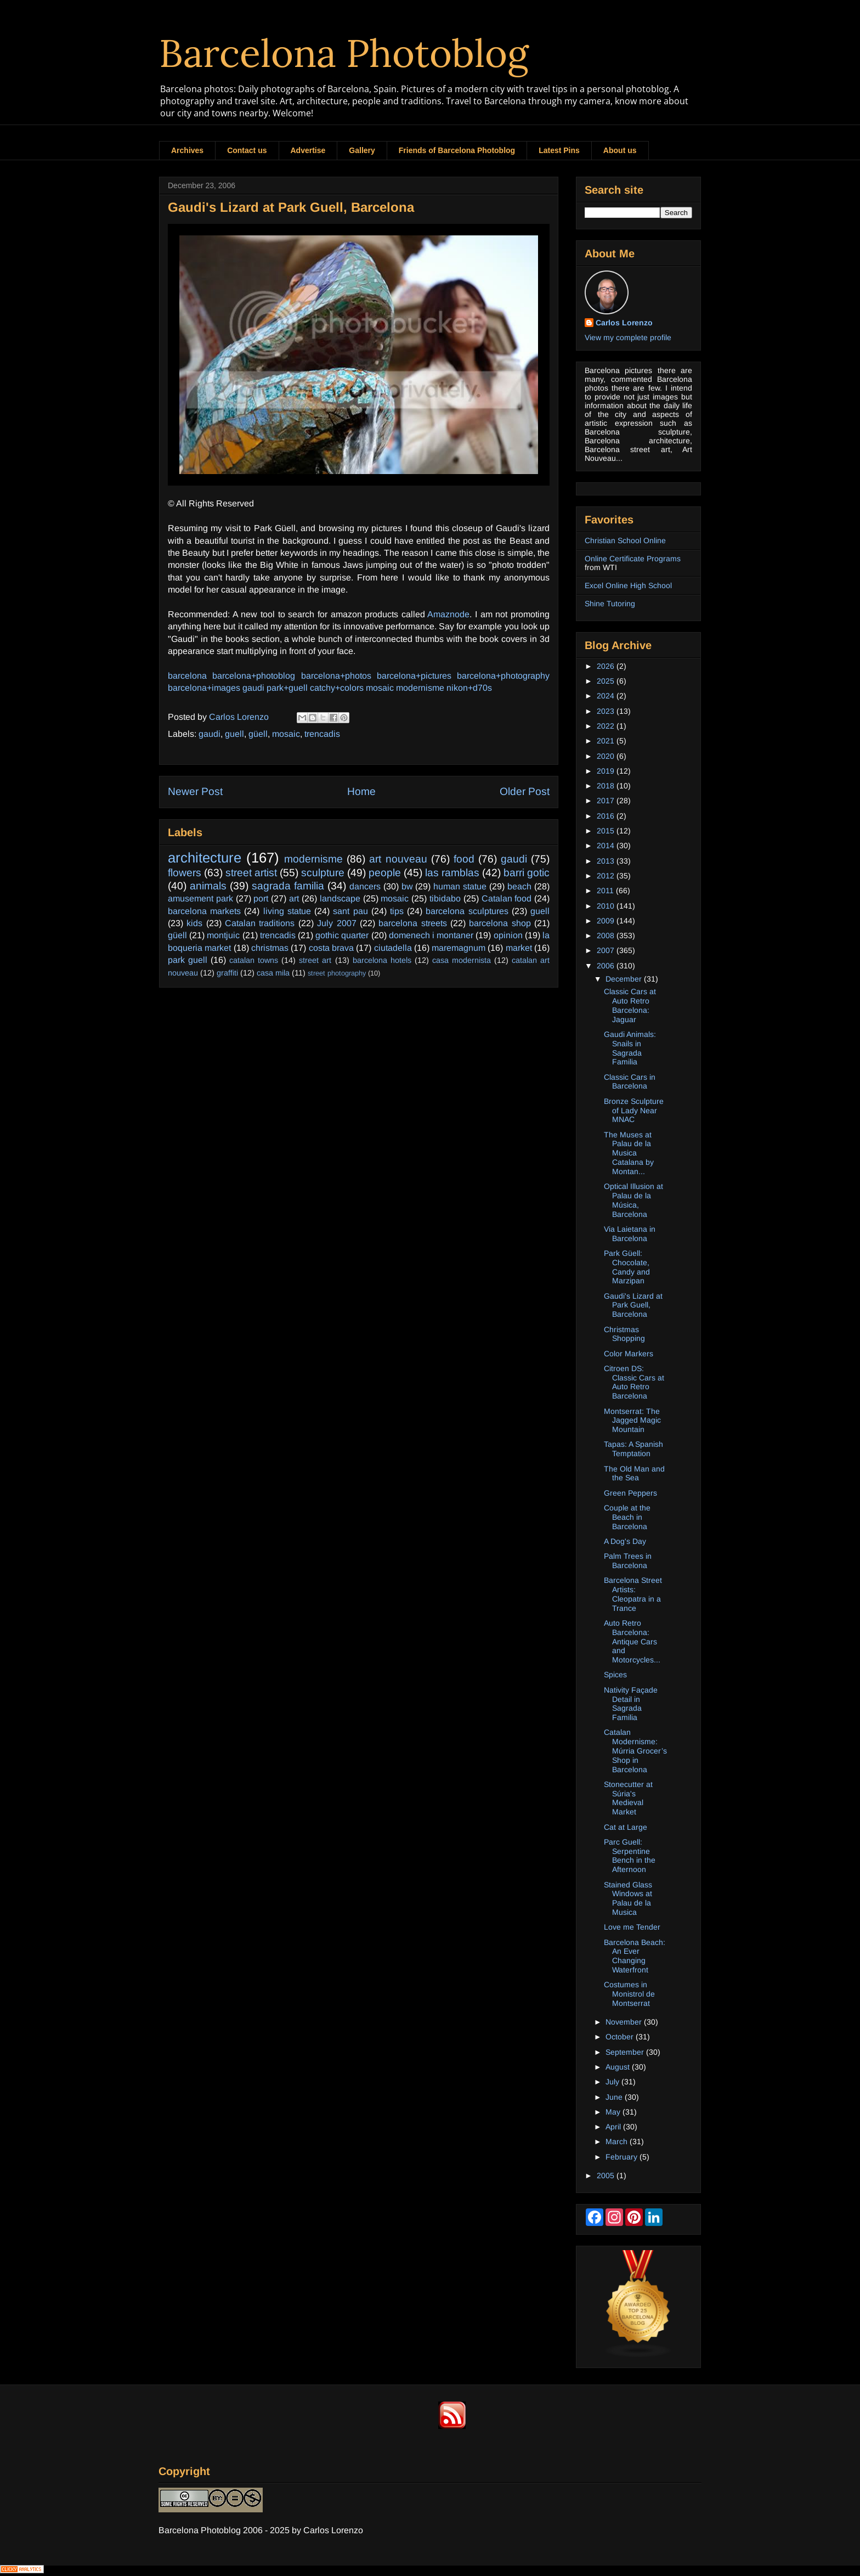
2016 (606, 815)
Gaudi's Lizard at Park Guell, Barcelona (633, 1305)
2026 (606, 666)
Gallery (362, 150)
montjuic (223, 935)
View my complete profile (628, 337)
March (618, 2141)
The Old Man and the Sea (634, 1473)
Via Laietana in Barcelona (629, 1234)
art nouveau (398, 859)
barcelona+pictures (414, 675)
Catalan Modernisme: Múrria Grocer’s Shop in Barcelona (635, 1750)
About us (620, 150)
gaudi (253, 687)
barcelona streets (412, 923)
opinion (508, 935)
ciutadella (393, 947)
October (621, 2036)
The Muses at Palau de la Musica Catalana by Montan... (629, 1153)
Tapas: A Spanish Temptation (633, 1449)
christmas (269, 947)
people (385, 872)
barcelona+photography (503, 675)
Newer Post (195, 791)
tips (397, 911)
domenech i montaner (431, 935)
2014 (606, 845)
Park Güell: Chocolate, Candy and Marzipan (627, 1267)
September (626, 2052)
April (614, 2126)
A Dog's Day (625, 1541)
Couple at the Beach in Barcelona (627, 1517)
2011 (606, 890)
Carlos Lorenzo (624, 322)
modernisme (420, 687)
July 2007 (336, 923)
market (519, 947)
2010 (606, 905)
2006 (606, 965)
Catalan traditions (260, 923)
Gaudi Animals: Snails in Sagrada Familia (630, 1048)
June (615, 2097)
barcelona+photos (336, 675)
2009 (606, 920)
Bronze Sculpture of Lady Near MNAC (634, 1110)
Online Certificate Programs (633, 558)
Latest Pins (559, 150)
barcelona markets (204, 911)
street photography (337, 973)
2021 (606, 740)
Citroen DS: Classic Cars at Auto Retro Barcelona (634, 1382)
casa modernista (461, 960)
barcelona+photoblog (253, 675)
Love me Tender (632, 1927)
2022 (606, 725)
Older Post (525, 791)
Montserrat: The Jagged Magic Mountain (632, 1420)
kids (194, 923)
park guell (187, 960)
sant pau (350, 911)
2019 (606, 770)
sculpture (322, 872)
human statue (459, 886)
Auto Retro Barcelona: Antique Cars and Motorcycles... (632, 1641)
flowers (184, 872)
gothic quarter (342, 935)
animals (208, 886)
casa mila (273, 972)
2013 (606, 860)
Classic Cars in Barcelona (629, 1082)
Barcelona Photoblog (344, 53)
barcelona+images (204, 687)
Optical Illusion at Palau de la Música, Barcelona (633, 1200)
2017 (606, 800)
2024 (606, 695)
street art (315, 960)
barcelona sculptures (467, 911)
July (613, 2081)
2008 (606, 935)
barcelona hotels (382, 960)
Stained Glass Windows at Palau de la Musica (628, 1898)
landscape (340, 898)
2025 (606, 681)
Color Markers (628, 1353)
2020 (606, 756)
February (623, 2156)
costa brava (331, 947)
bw (407, 886)
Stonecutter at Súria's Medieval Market (628, 1798)
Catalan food (507, 898)
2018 (606, 785)
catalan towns (253, 960)
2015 (606, 830)
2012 (606, 875)
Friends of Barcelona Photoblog (457, 150)
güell (258, 734)
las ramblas (452, 872)
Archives (187, 150)
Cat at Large (625, 1827)
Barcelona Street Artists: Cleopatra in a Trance (633, 1594)
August (619, 2066)
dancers (365, 886)
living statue (287, 911)
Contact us (247, 150)
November (625, 2021)
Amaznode (448, 614)
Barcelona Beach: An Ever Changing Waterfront (634, 1956)
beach (519, 886)
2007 (606, 950)
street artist (251, 872)
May (614, 2111)
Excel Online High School (628, 585)
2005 (606, 2175)
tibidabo (445, 898)
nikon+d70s (469, 687)
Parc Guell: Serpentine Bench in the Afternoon (629, 1855)
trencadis (322, 734)
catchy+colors (337, 687)
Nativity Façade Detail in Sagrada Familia (631, 1704)
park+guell (287, 687)
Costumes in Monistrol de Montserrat (629, 1994)
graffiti (227, 972)
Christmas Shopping (624, 1334)
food (464, 859)
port (260, 898)
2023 (606, 711)
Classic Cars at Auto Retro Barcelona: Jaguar (630, 1005)
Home (361, 791)
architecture (204, 857)
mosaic (380, 687)
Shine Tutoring (610, 603)
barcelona (187, 675)
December (625, 978)
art (294, 898)
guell (234, 734)
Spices (615, 1674)
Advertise (308, 150)
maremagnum (458, 947)
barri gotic (526, 872)
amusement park (200, 898)
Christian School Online (625, 540)
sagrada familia (288, 886)
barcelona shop (499, 923)
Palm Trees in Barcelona (628, 1561)
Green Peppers (630, 1493)
